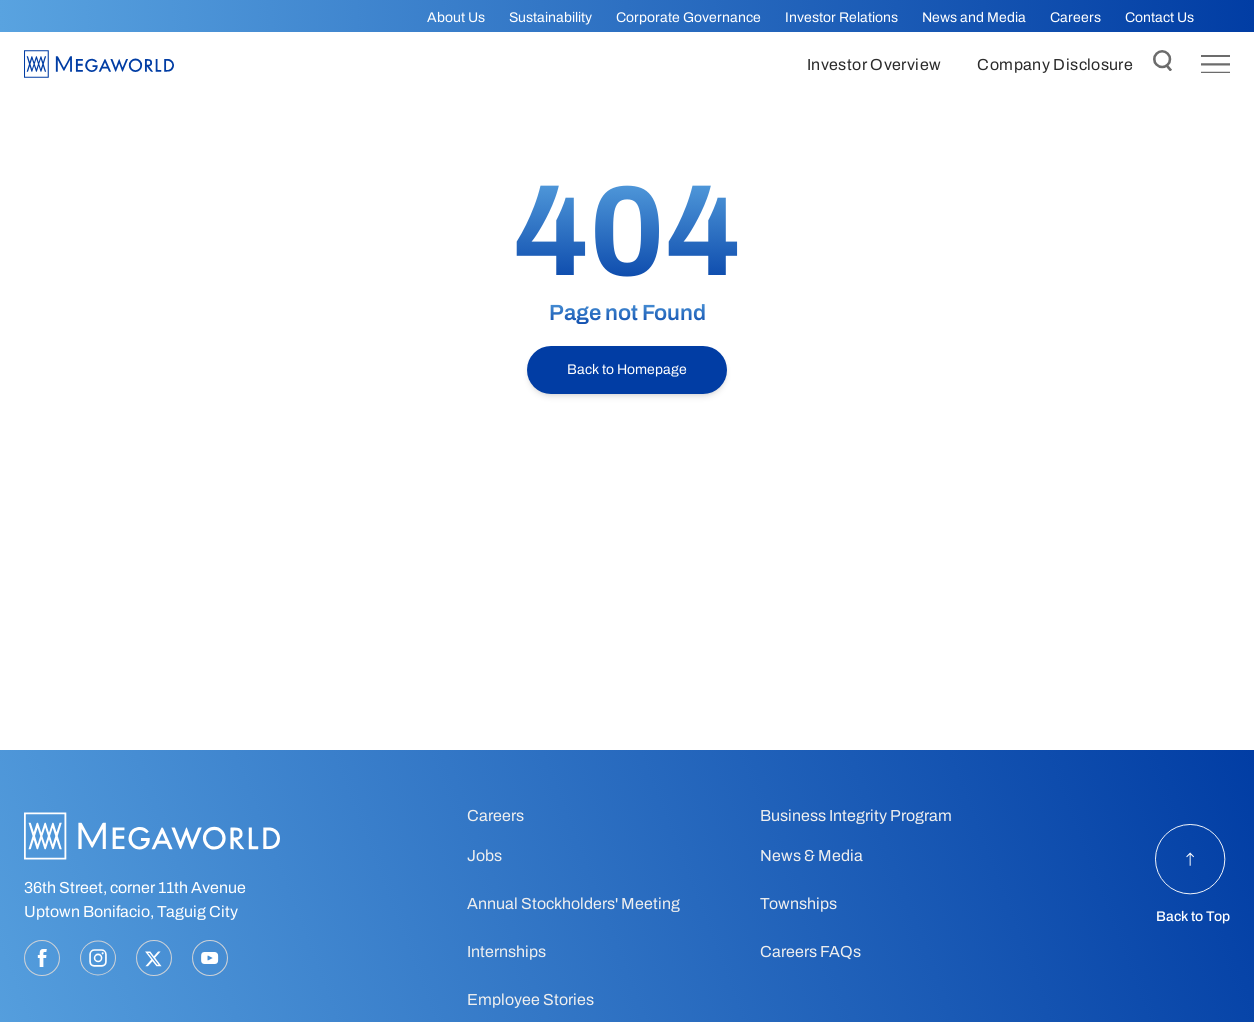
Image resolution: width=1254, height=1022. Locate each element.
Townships (798, 903)
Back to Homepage (627, 369)
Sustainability (550, 17)
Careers (1075, 17)
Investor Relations (841, 17)
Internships (506, 951)
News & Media (811, 855)
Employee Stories (530, 999)
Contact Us (1159, 17)
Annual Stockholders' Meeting (573, 903)
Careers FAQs (810, 951)
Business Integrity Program (856, 815)
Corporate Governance (688, 17)
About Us (456, 17)
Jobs (484, 855)
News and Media (974, 17)
